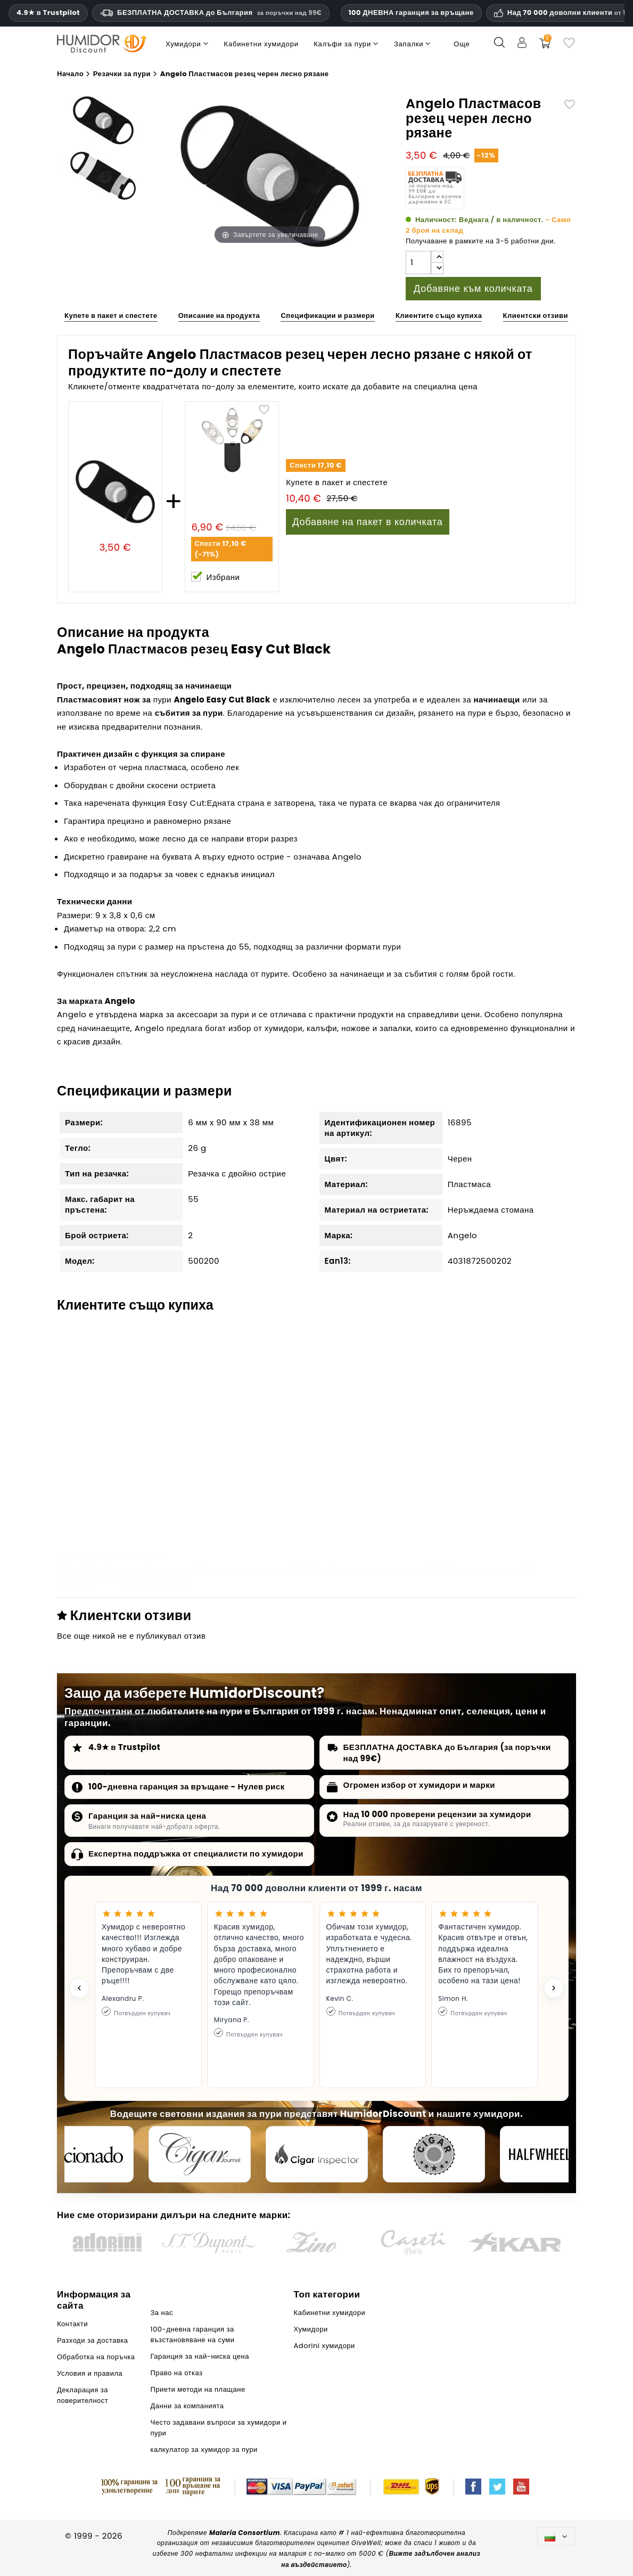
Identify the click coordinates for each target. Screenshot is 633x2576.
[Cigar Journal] (200, 2154)
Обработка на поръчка (96, 2357)
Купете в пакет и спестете (111, 315)
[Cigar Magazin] (434, 2154)
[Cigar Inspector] (317, 2154)
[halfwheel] (551, 2154)
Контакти (72, 2324)
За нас (162, 2313)
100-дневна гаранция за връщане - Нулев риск (186, 1786)
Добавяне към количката (473, 288)
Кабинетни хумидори (478, 1569)
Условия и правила (89, 2373)
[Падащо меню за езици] (556, 2536)
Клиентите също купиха (439, 315)
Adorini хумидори (155, 1581)
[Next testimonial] (554, 1988)
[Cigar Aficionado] (82, 2154)
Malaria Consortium (244, 2532)
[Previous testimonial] (79, 1988)
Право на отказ (177, 2373)
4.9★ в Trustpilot (48, 13)
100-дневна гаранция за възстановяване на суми (193, 2334)
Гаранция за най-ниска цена (147, 1815)
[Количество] (418, 262)
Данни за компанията (187, 2406)
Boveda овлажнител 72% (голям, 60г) (312, 1476)
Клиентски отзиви (535, 315)
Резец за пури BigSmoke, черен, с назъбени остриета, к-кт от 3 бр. (482, 1481)
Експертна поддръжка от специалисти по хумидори (195, 1853)
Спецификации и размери (327, 315)
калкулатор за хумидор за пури (204, 2449)
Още (462, 44)
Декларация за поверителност (82, 2395)
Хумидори (76, 1581)
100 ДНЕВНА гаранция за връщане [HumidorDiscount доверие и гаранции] (411, 12)
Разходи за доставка (92, 2340)
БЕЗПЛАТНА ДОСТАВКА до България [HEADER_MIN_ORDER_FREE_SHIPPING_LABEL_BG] (211, 12)
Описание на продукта (219, 315)
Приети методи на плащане (198, 2389)
